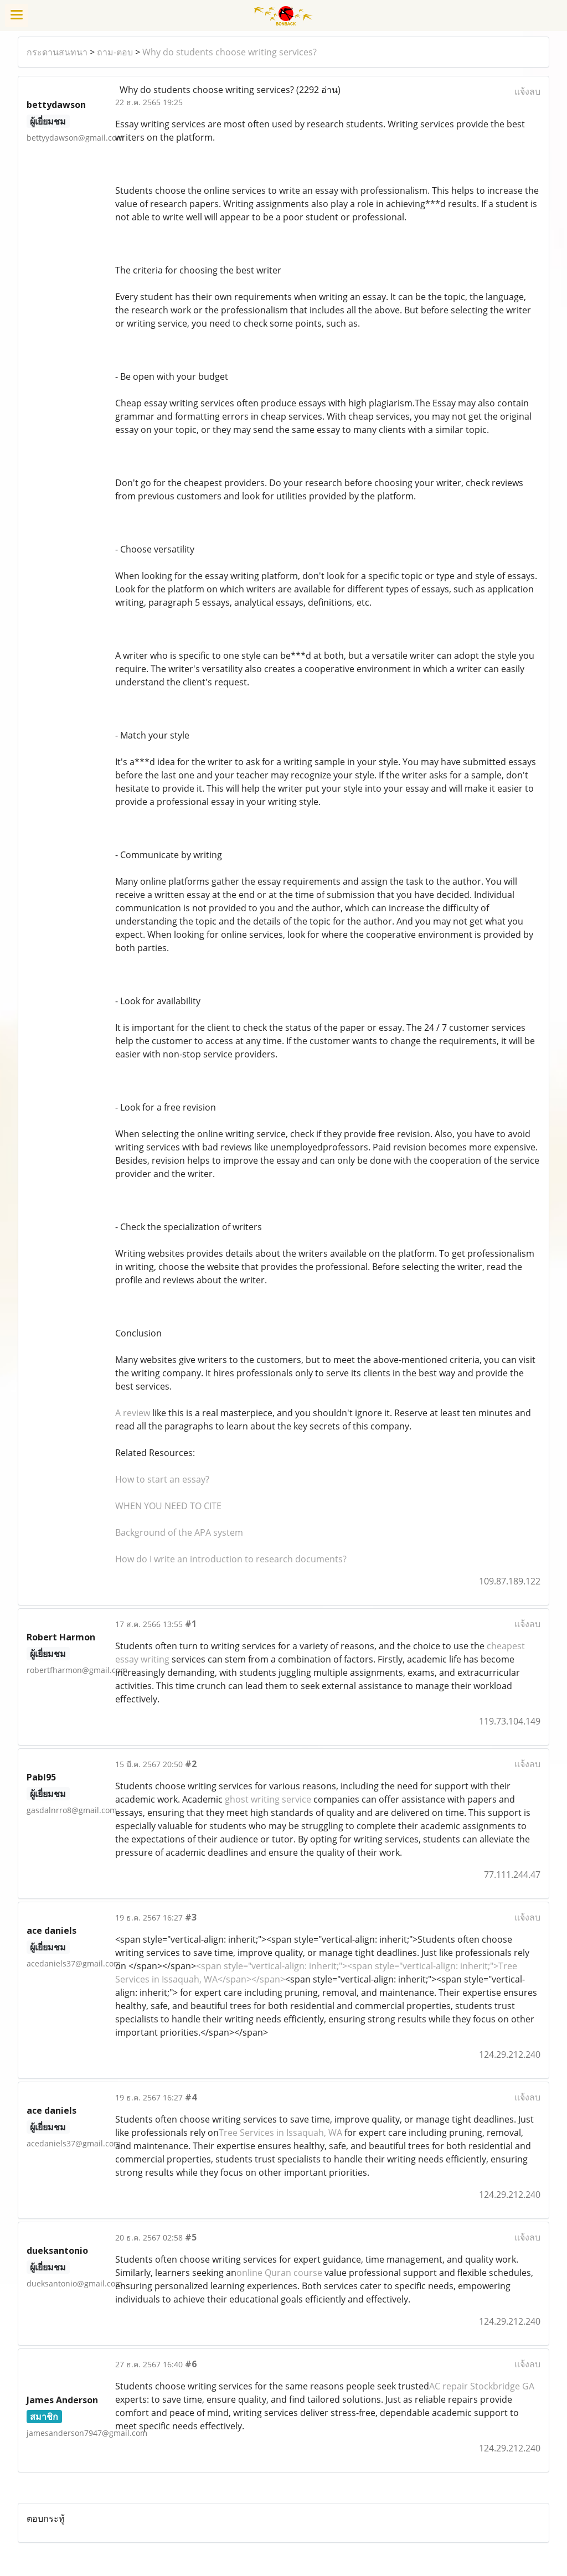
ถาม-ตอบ (115, 52)
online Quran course (279, 2273)
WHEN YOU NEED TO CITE (168, 1506)
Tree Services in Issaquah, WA (280, 2132)
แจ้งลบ (527, 91)
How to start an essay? (162, 1479)
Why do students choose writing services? (229, 52)
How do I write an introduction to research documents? (231, 1559)
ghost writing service (268, 1799)
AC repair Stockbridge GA (481, 2386)
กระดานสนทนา (57, 52)
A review (132, 1413)
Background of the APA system (179, 1532)
